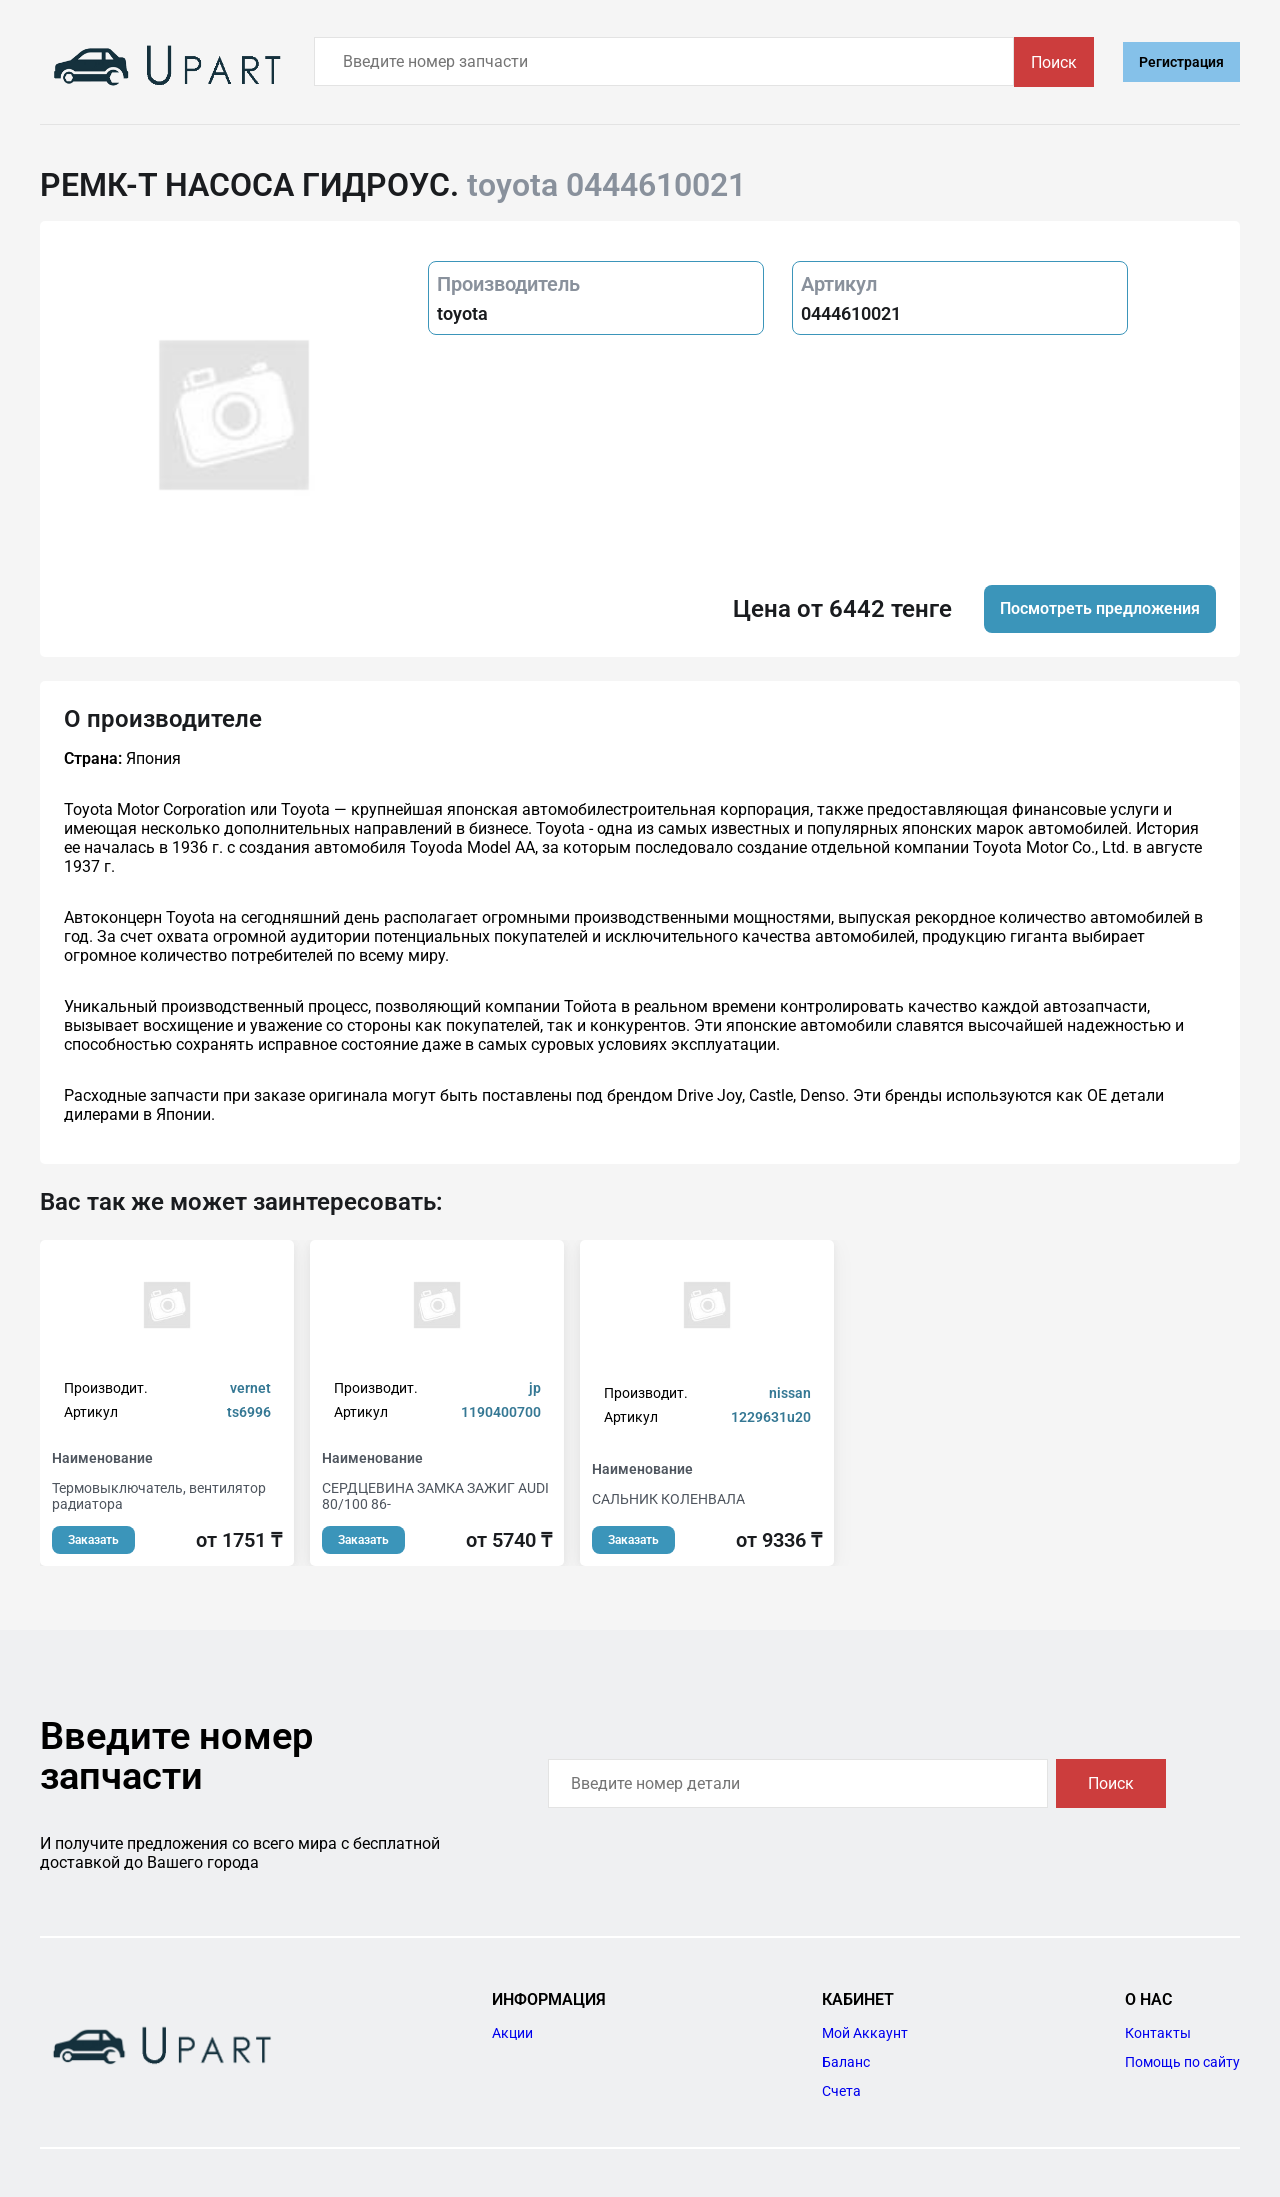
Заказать (93, 1540)
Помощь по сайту (1182, 2062)
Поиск (1054, 62)
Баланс (846, 2062)
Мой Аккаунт (865, 2033)
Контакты (1158, 2033)
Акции (512, 2033)
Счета (841, 2091)
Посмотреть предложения (1100, 608)
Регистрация (1181, 62)
